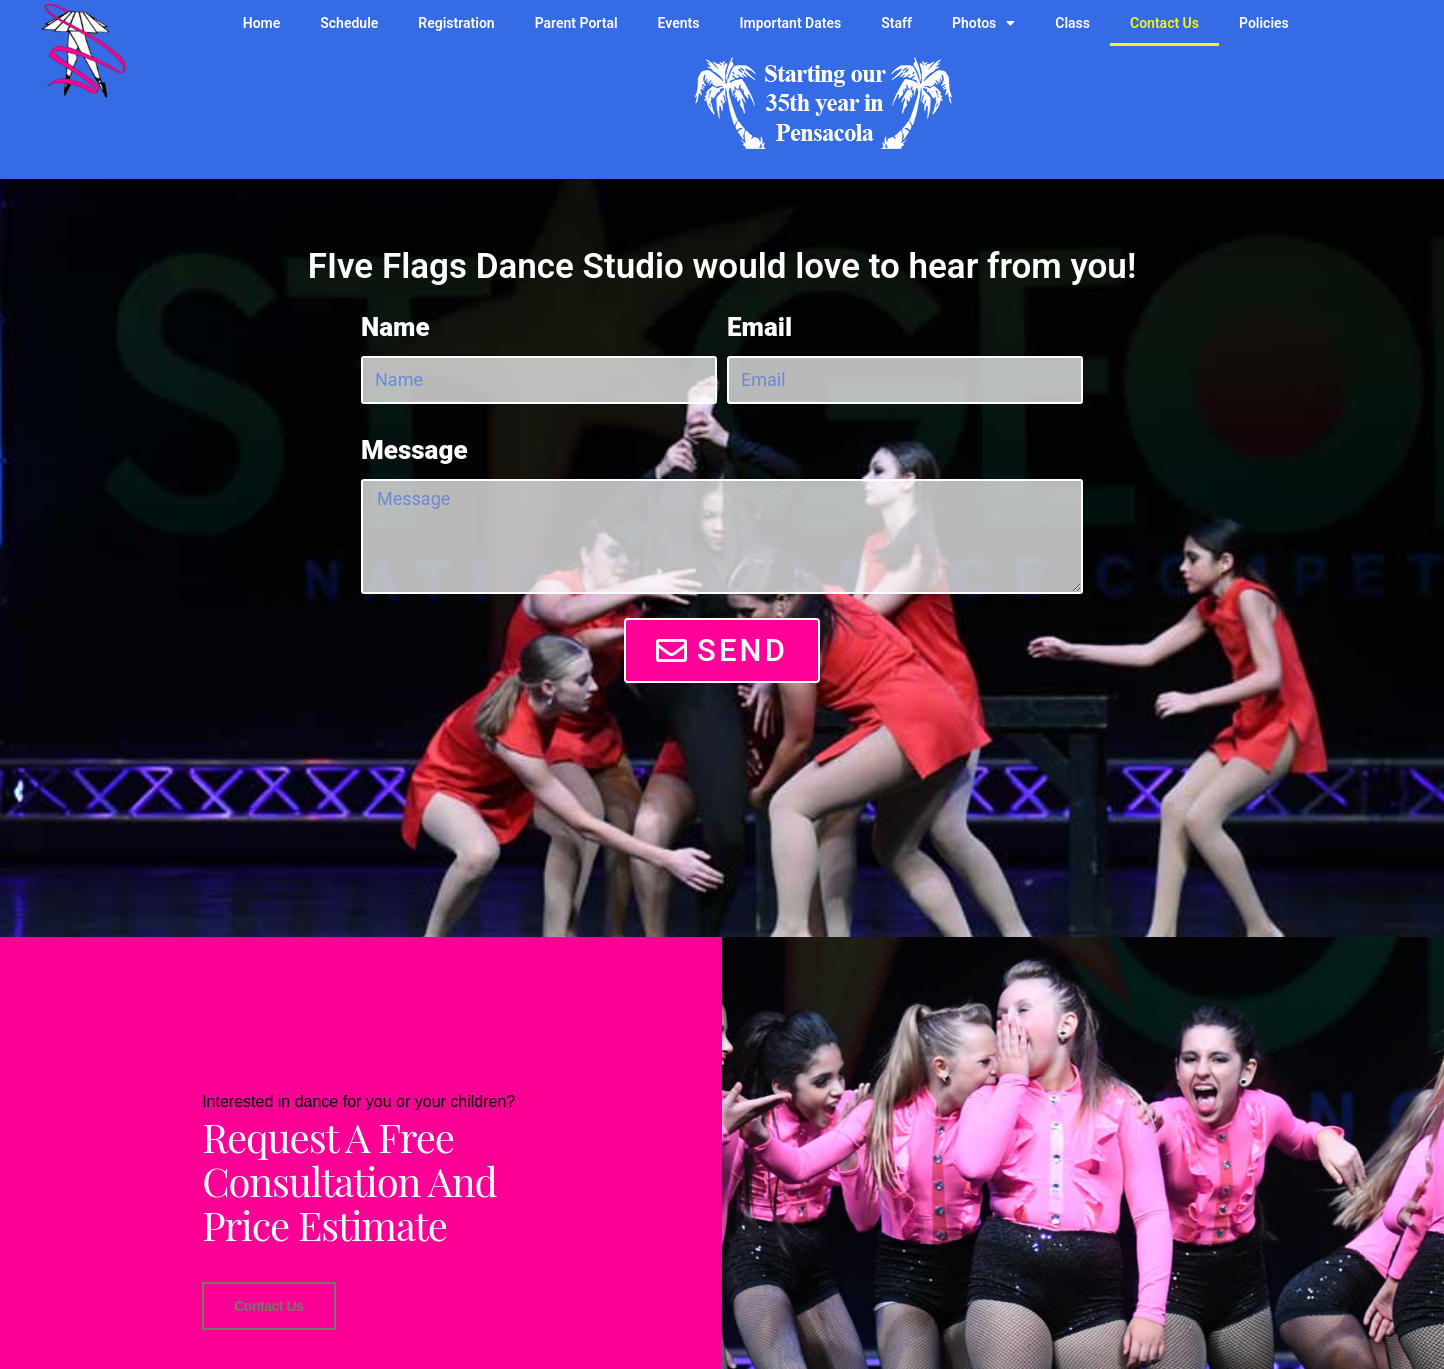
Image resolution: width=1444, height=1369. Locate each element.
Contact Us (1164, 23)
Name (395, 327)
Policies (1264, 23)
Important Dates (791, 23)
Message (414, 450)
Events (679, 23)
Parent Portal (576, 23)
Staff (896, 23)
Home (262, 23)
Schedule (349, 23)
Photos (983, 23)
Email (759, 327)
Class (1072, 23)
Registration (456, 23)
